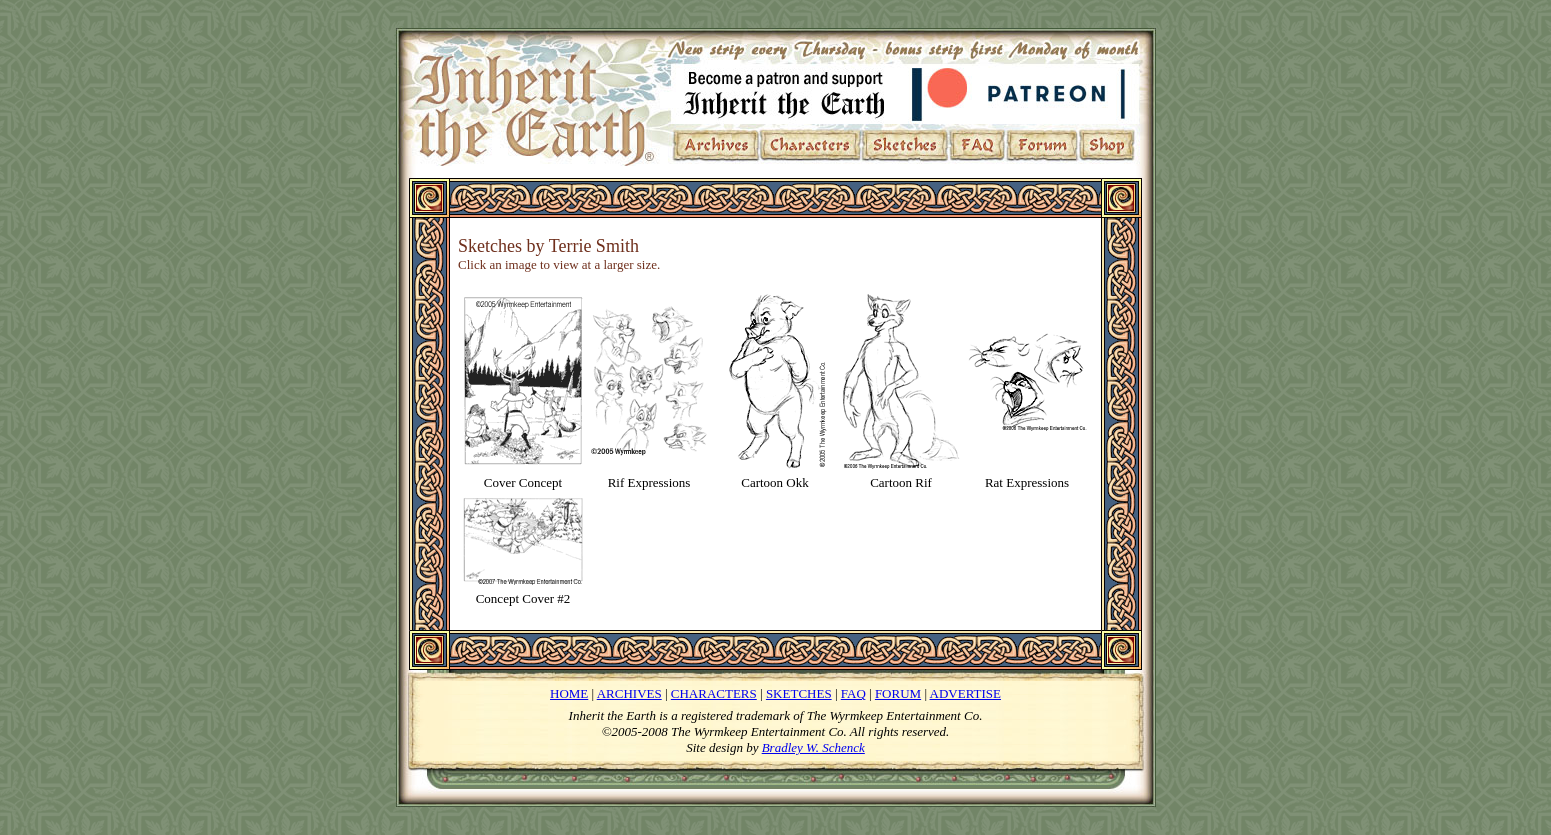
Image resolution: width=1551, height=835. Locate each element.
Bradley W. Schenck (813, 747)
